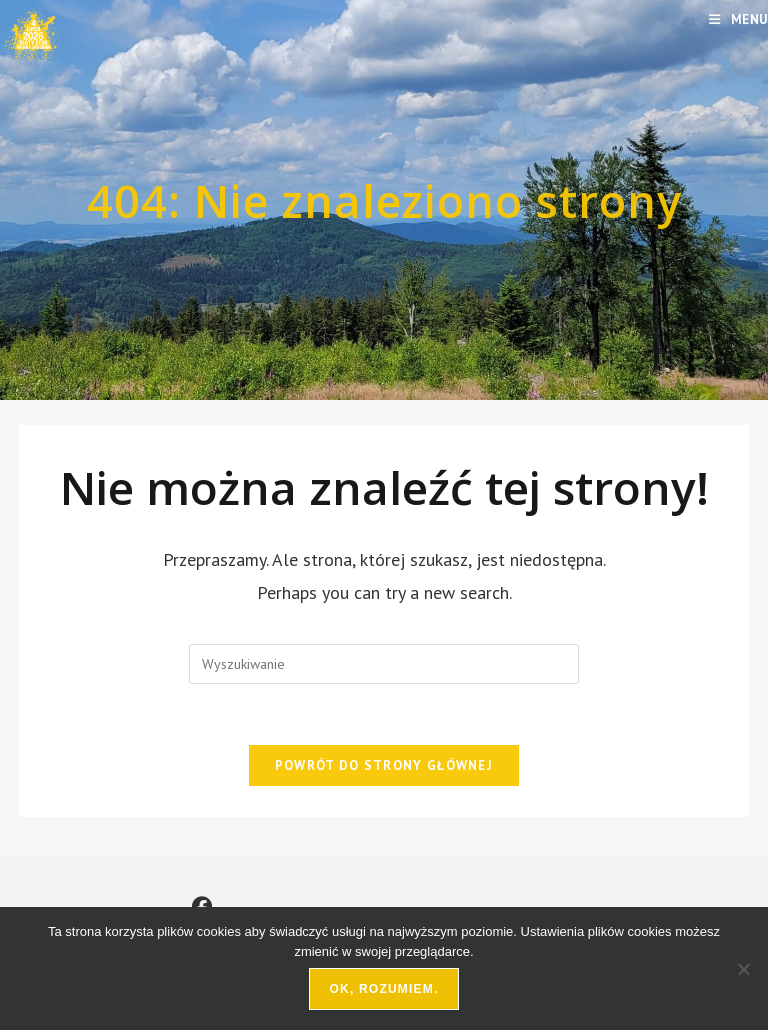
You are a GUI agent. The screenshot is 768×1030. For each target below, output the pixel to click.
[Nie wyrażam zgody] (743, 969)
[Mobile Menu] (738, 19)
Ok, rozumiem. (384, 989)
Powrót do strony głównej (384, 765)
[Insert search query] (384, 664)
